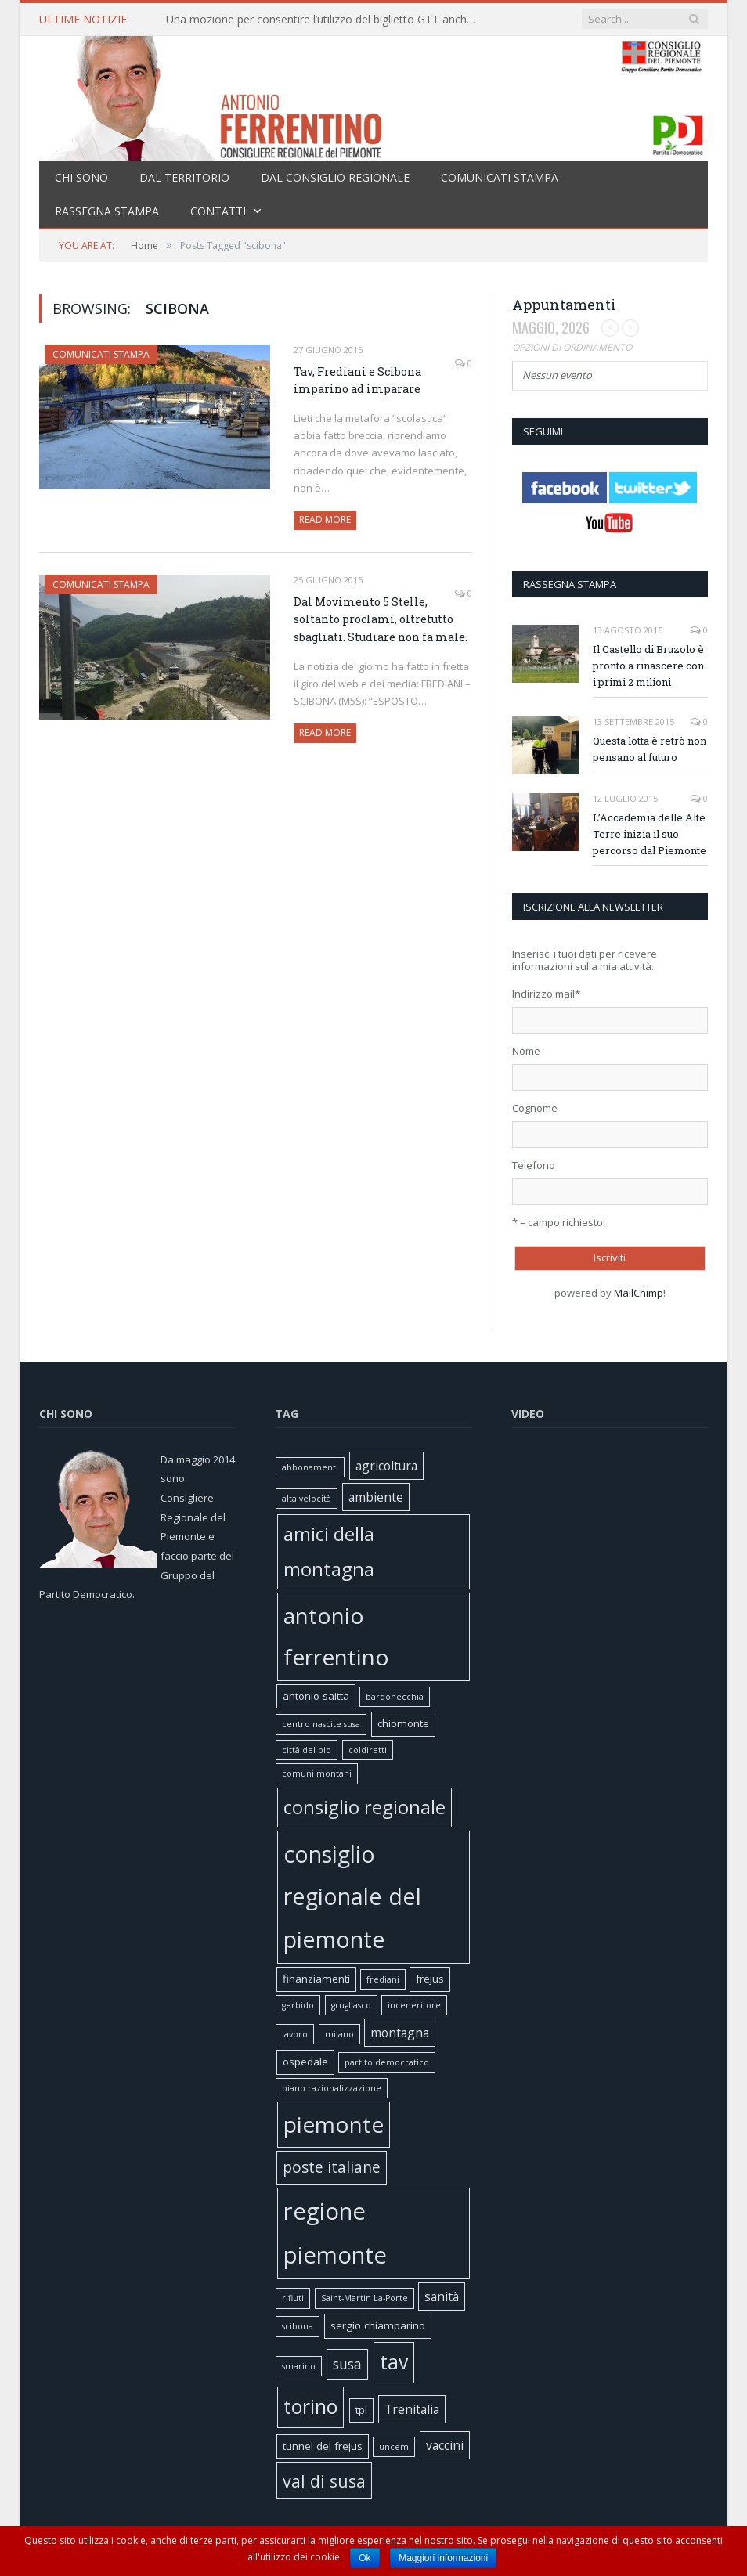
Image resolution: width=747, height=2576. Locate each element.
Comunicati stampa (499, 177)
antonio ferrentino (336, 1636)
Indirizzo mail (546, 994)
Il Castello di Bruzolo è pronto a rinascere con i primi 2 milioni (648, 665)
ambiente (375, 1497)
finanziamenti (316, 1979)
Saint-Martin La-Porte (364, 2298)
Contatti (218, 211)
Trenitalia (411, 2409)
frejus (430, 1979)
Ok (364, 2558)
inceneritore (414, 2005)
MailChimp (638, 1293)
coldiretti (367, 1749)
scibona (297, 2326)
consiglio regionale (364, 1807)
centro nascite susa (321, 1724)
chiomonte (403, 1723)
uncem (394, 2446)
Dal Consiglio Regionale (335, 177)
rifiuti (293, 2298)
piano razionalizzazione (331, 2088)
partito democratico (387, 2062)
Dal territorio (184, 177)
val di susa (324, 2481)
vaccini (445, 2445)
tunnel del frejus (323, 2446)
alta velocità (306, 1498)
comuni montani (317, 1773)
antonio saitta (316, 1696)
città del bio (306, 1749)
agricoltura (386, 1465)
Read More (325, 519)
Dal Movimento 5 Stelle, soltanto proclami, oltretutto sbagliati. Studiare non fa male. (380, 619)
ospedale (305, 2062)
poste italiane (332, 2166)
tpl (361, 2410)
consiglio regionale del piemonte (352, 1896)
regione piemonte (335, 2233)
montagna (399, 2032)
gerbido (298, 2005)
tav (394, 2362)
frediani (382, 1979)
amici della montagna (328, 1551)
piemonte (333, 2124)
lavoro (295, 2034)
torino (310, 2406)
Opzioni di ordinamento (572, 347)
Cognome (535, 1108)
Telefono (533, 1165)
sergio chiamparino (377, 2325)
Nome (526, 1051)
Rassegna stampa (107, 211)
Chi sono (81, 177)
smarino (299, 2366)
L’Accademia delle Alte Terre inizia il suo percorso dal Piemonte (649, 833)
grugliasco (351, 2005)
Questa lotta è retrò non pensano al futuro (649, 749)
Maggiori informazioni (443, 2558)
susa (347, 2363)
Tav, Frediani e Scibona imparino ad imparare (357, 380)
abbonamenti (310, 1467)
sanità (441, 2296)
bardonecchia (395, 1696)
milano (339, 2034)
